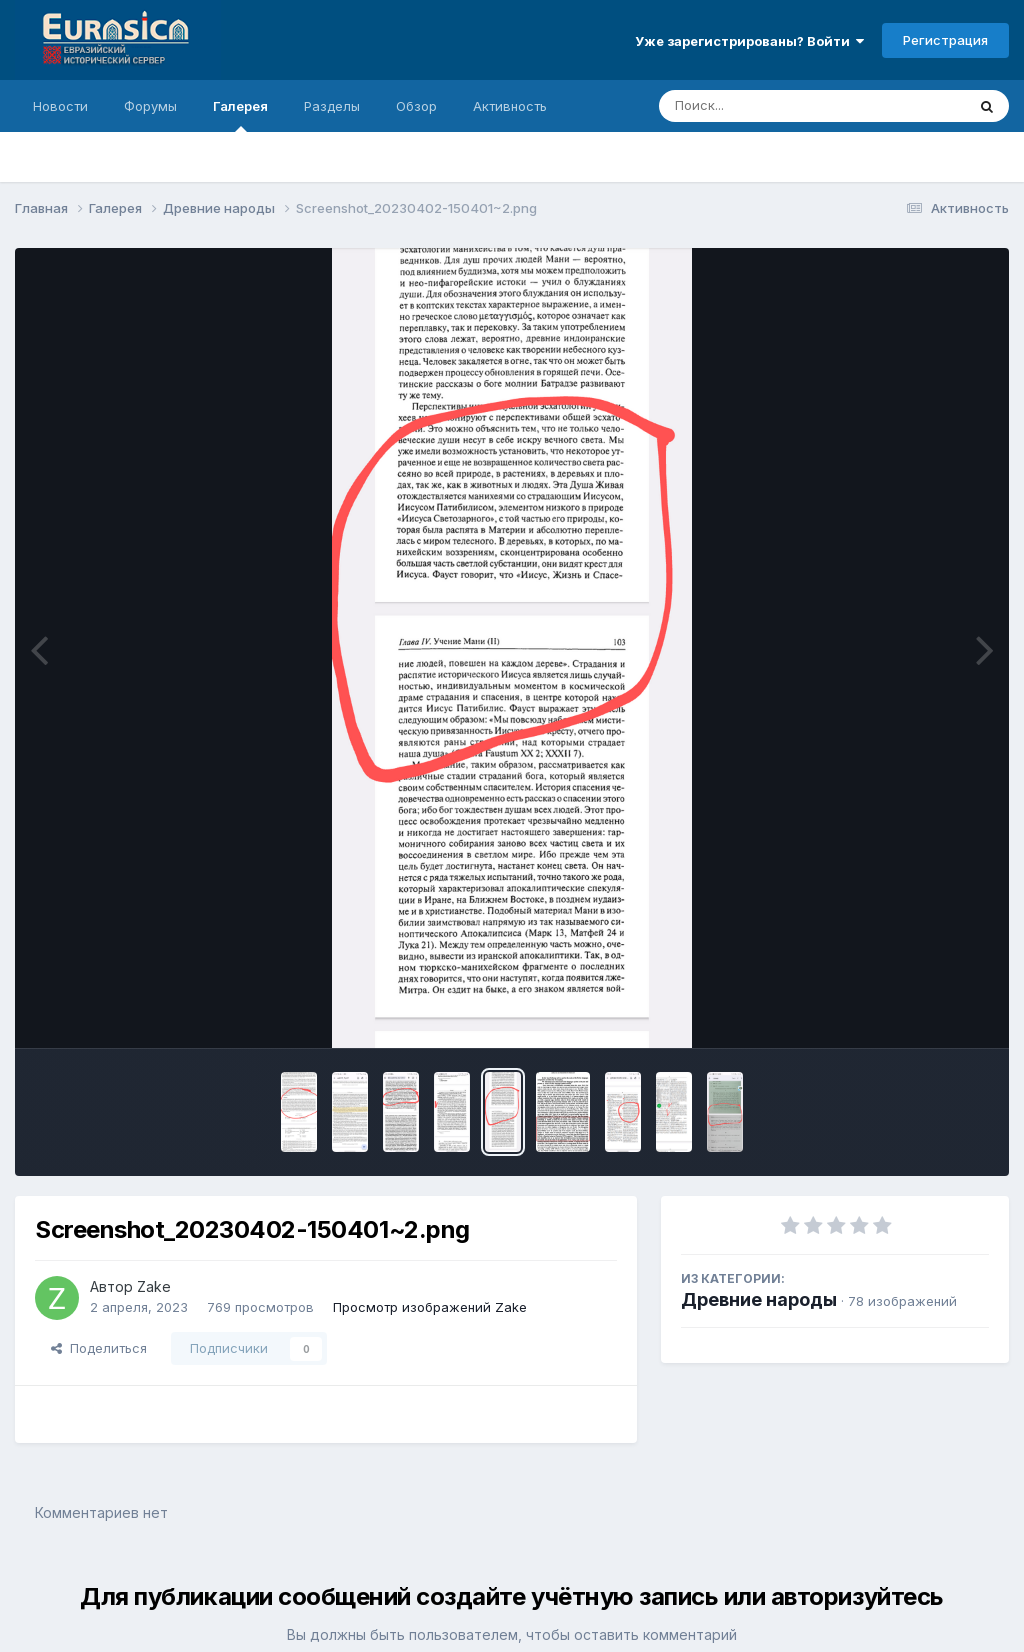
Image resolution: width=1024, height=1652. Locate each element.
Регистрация (945, 40)
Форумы (150, 106)
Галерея (240, 115)
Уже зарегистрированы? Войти (749, 41)
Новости (60, 106)
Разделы (332, 106)
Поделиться (99, 1348)
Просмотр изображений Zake (430, 1307)
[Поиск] (774, 106)
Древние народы (759, 1299)
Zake (154, 1286)
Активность (510, 106)
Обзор (416, 106)
